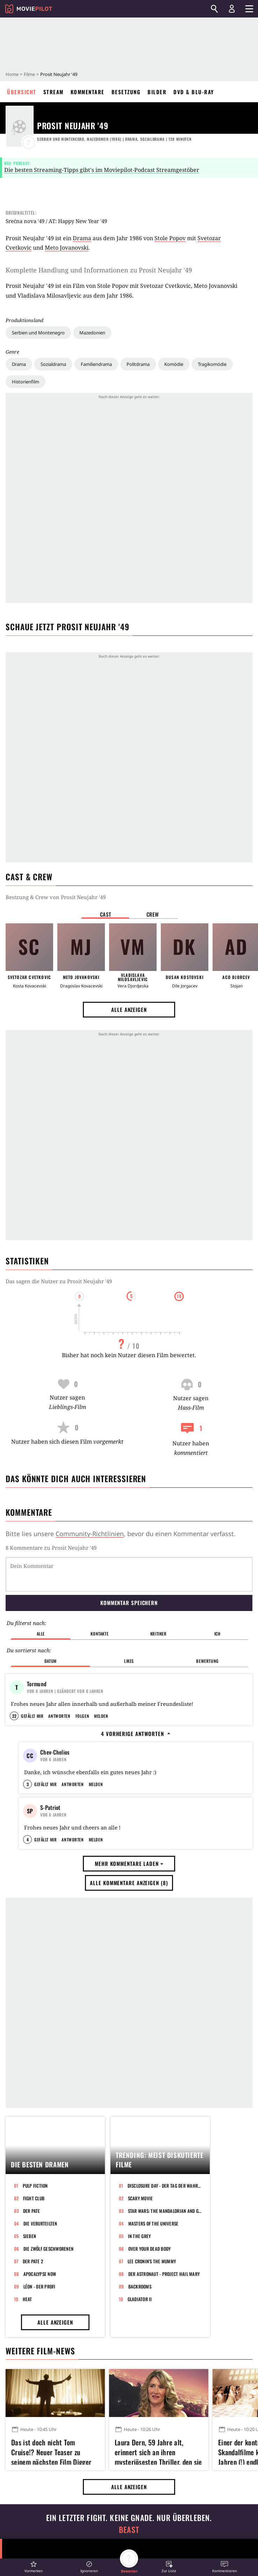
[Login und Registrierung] (232, 9)
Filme (29, 74)
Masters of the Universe (153, 2349)
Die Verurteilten (40, 2349)
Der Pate (31, 2336)
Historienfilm (25, 382)
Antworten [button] (59, 1758)
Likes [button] (129, 1661)
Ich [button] (217, 1634)
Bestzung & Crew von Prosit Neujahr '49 (56, 897)
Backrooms (139, 2412)
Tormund (36, 1683)
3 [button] (28, 1868)
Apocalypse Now (39, 2399)
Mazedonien (92, 332)
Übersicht (21, 92)
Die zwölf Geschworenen (48, 2374)
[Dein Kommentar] (129, 1574)
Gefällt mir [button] (32, 1758)
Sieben (29, 2362)
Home (12, 74)
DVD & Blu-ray (193, 92)
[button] (33, 2566)
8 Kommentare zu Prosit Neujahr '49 (51, 1547)
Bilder (157, 92)
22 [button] (14, 1758)
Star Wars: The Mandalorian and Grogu (164, 2336)
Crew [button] (152, 914)
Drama (19, 364)
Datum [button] (50, 1661)
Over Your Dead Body (149, 2374)
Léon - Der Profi (39, 2412)
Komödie (173, 364)
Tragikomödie (212, 364)
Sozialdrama (53, 364)
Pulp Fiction (35, 2311)
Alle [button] (41, 1634)
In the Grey (139, 2362)
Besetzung (126, 92)
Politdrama (138, 364)
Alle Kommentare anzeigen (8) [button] (129, 2009)
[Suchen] (214, 9)
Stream (53, 92)
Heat (27, 2425)
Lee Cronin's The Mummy (152, 2387)
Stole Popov (170, 238)
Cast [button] (105, 914)
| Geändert (65, 1691)
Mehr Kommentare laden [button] (129, 1989)
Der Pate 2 (33, 2387)
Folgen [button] (82, 1758)
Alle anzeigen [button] (129, 1009)
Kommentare (88, 92)
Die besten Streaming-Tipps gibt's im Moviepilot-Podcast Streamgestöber (101, 170)
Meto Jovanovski (66, 247)
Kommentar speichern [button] (129, 1602)
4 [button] (28, 1966)
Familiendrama (96, 364)
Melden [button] (101, 1758)
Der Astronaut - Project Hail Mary (164, 2399)
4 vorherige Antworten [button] (135, 1775)
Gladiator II (140, 2425)
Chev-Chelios (55, 1794)
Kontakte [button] (99, 1634)
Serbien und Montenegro (38, 332)
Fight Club (34, 2324)
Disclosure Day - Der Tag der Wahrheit (164, 2311)
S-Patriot (50, 1891)
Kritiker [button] (158, 1634)
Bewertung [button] (207, 1661)
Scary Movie (140, 2324)
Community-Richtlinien (90, 1533)
